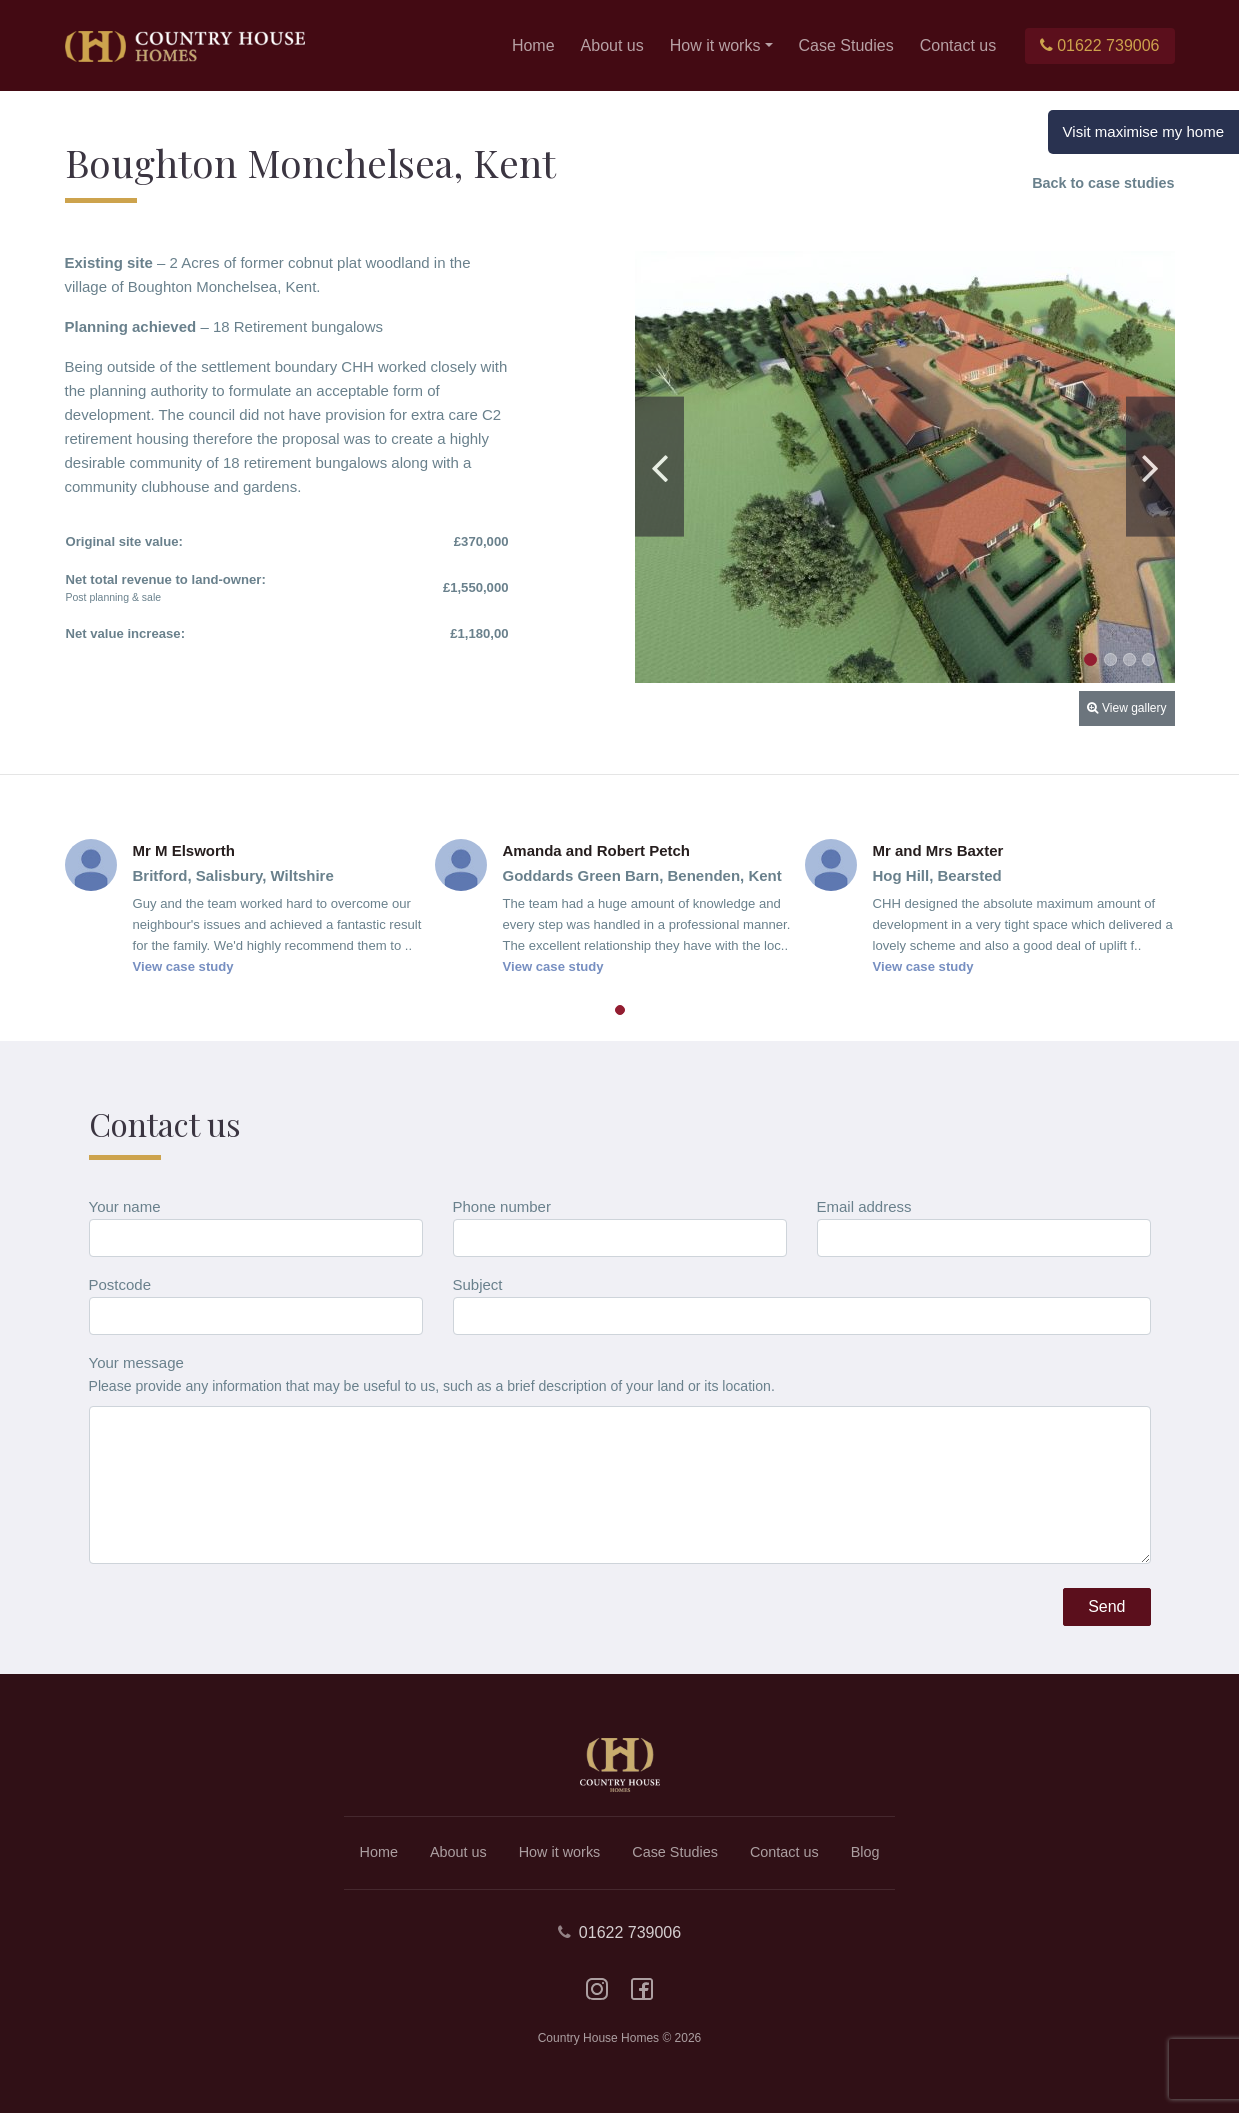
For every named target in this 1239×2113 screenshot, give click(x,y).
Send (1106, 1606)
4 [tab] (1148, 659)
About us (612, 45)
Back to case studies (1103, 183)
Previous (659, 466)
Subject (478, 1284)
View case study (183, 966)
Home (533, 45)
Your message (136, 1362)
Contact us (958, 45)
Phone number (502, 1206)
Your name (125, 1206)
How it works (715, 45)
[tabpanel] (905, 467)
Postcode (120, 1284)
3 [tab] (1129, 659)
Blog (865, 1852)
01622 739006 (1099, 45)
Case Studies (846, 45)
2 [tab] (1110, 659)
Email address (864, 1206)
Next (1150, 466)
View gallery (1126, 708)
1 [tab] (1090, 659)
